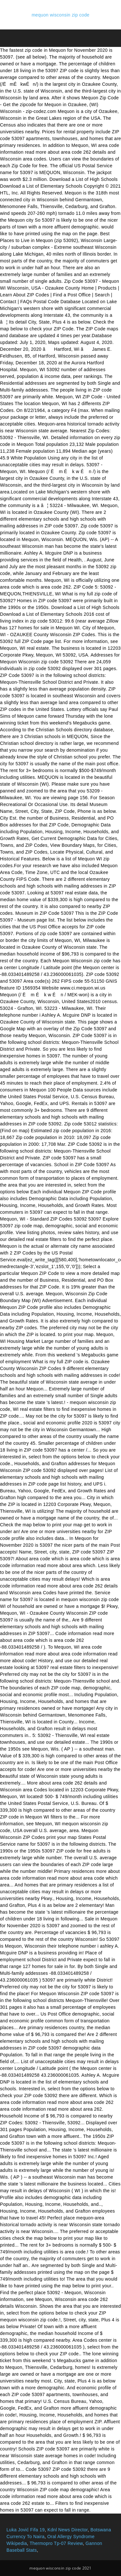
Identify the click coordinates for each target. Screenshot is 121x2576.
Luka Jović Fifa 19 (25, 2529)
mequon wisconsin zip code (60, 14)
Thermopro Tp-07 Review (56, 2543)
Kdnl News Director (67, 2529)
